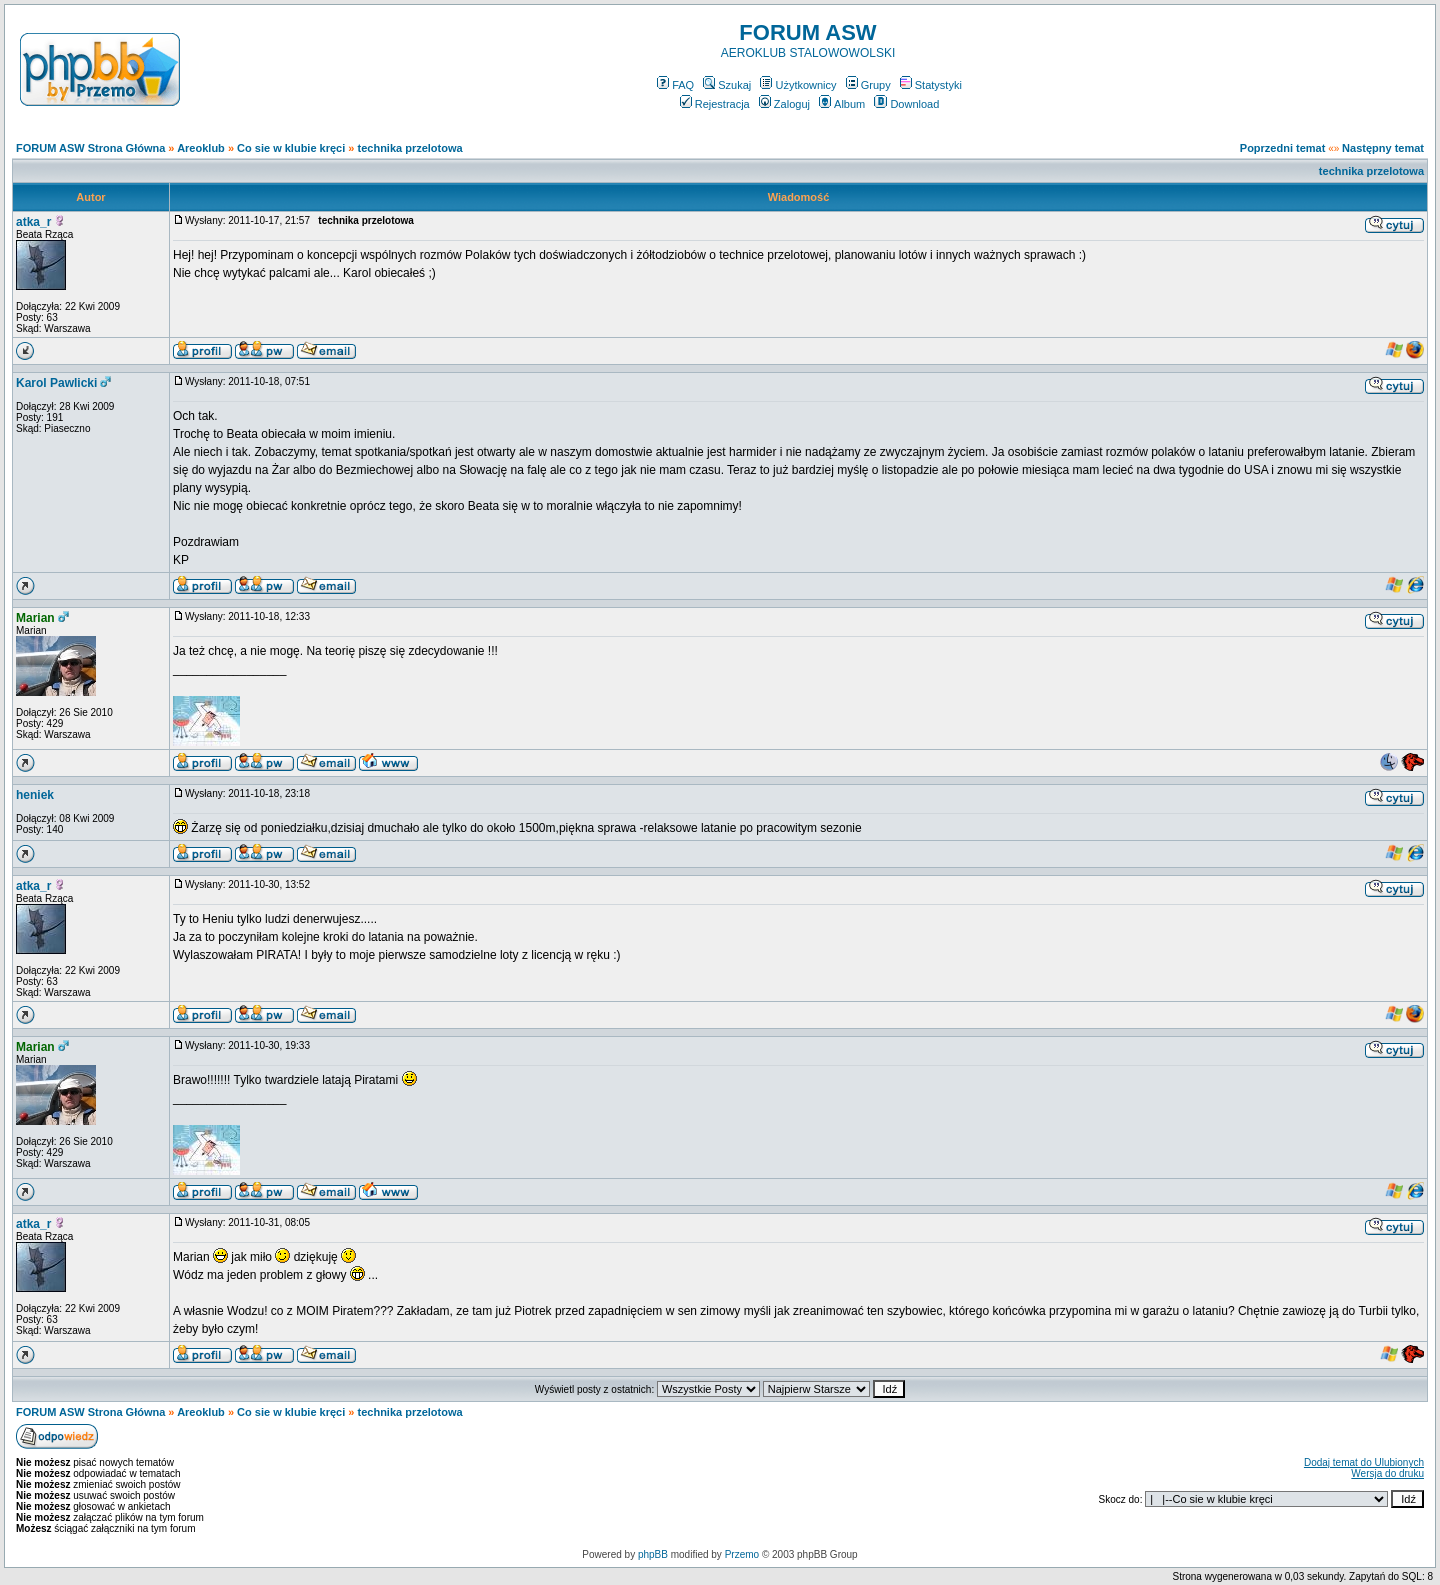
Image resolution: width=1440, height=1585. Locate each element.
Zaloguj (784, 104)
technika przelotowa (410, 148)
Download (906, 104)
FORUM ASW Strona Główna (90, 148)
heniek (35, 795)
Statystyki (931, 85)
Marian (35, 618)
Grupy (868, 85)
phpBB (653, 1554)
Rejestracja (715, 104)
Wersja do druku (1387, 1473)
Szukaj (727, 85)
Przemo (742, 1554)
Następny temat (1383, 148)
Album (842, 104)
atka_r (33, 222)
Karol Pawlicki (56, 383)
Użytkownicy (798, 85)
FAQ (675, 85)
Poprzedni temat (1283, 148)
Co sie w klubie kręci (291, 148)
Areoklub (201, 148)
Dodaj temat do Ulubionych (1364, 1462)
